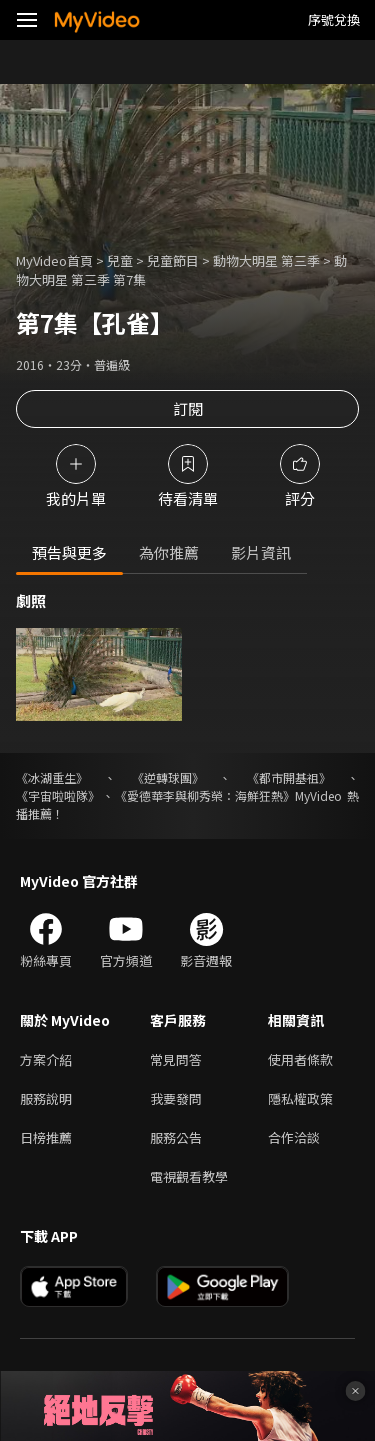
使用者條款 (300, 1059)
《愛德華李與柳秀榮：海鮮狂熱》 (205, 795)
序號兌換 (334, 19)
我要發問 (176, 1098)
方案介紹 (46, 1059)
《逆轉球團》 (168, 777)
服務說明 (46, 1098)
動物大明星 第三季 (266, 260)
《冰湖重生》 (52, 777)
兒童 (120, 260)
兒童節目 (173, 260)
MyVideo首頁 (54, 260)
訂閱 (188, 408)
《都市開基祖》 (289, 777)
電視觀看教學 (189, 1176)
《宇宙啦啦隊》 (58, 795)
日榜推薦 (46, 1137)
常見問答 (176, 1059)
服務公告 (176, 1137)
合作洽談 (294, 1137)
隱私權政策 (300, 1098)
